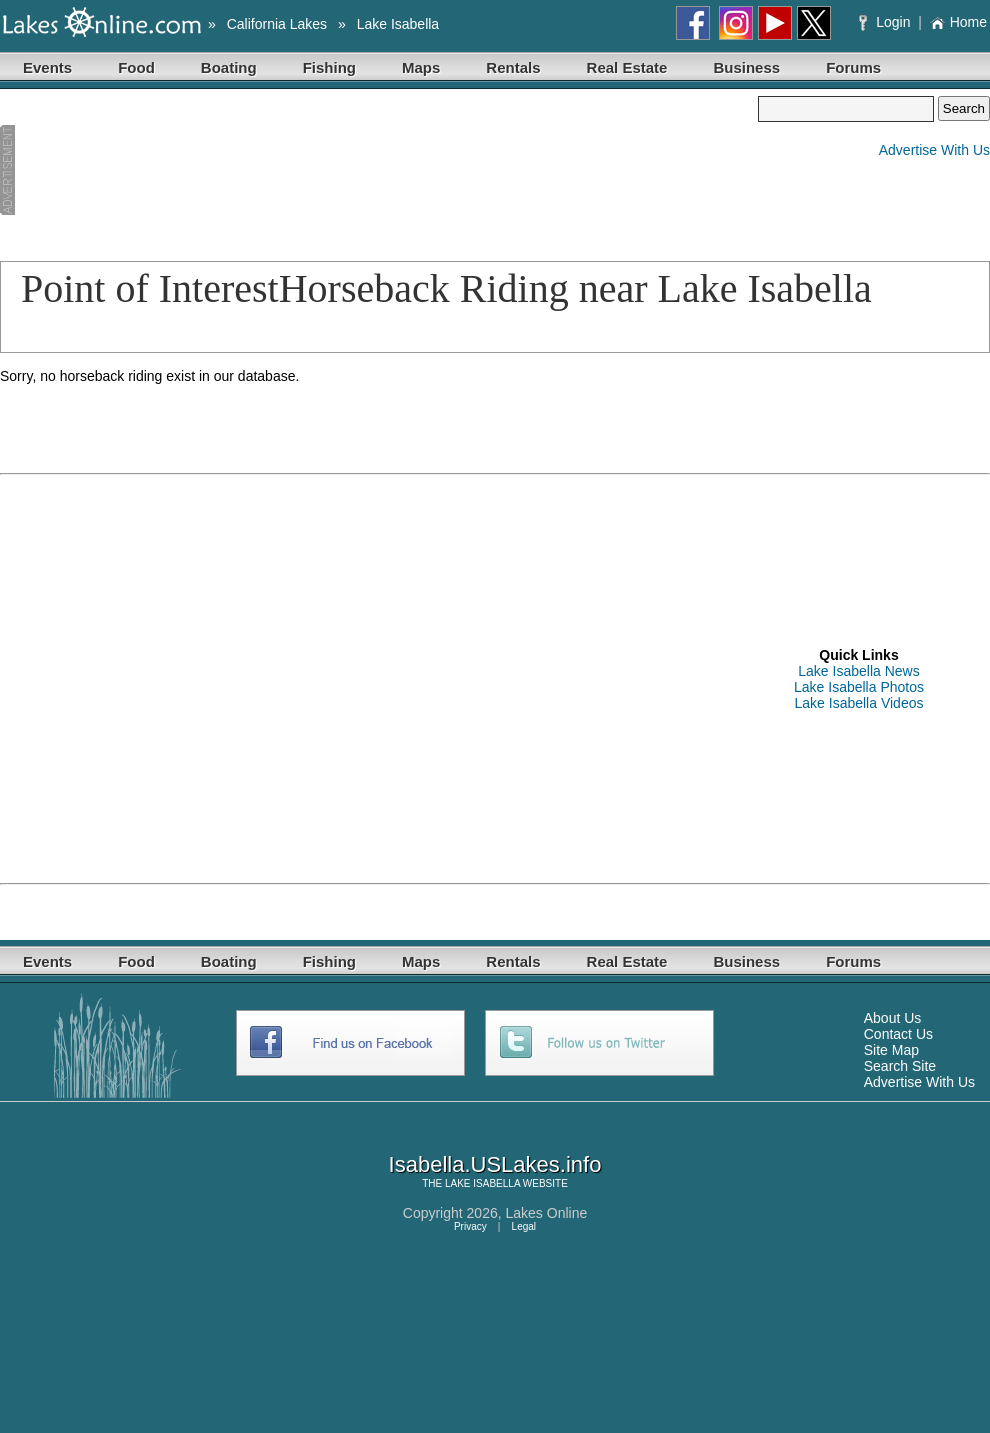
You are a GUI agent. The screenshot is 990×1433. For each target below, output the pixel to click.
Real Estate (627, 67)
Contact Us (898, 1034)
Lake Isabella (398, 24)
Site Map (891, 1050)
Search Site (900, 1066)
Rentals (513, 67)
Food (136, 67)
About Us (893, 1018)
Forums (853, 67)
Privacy (470, 1226)
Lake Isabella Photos (859, 687)
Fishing (329, 67)
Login (886, 22)
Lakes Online (547, 1213)
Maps (421, 67)
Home (958, 22)
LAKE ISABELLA (482, 1183)
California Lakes (277, 24)
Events (47, 67)
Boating (229, 67)
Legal (524, 1226)
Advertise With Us (934, 150)
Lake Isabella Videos (859, 703)
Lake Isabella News (858, 671)
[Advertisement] (107, 171)
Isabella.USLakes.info (495, 1164)
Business (746, 67)
